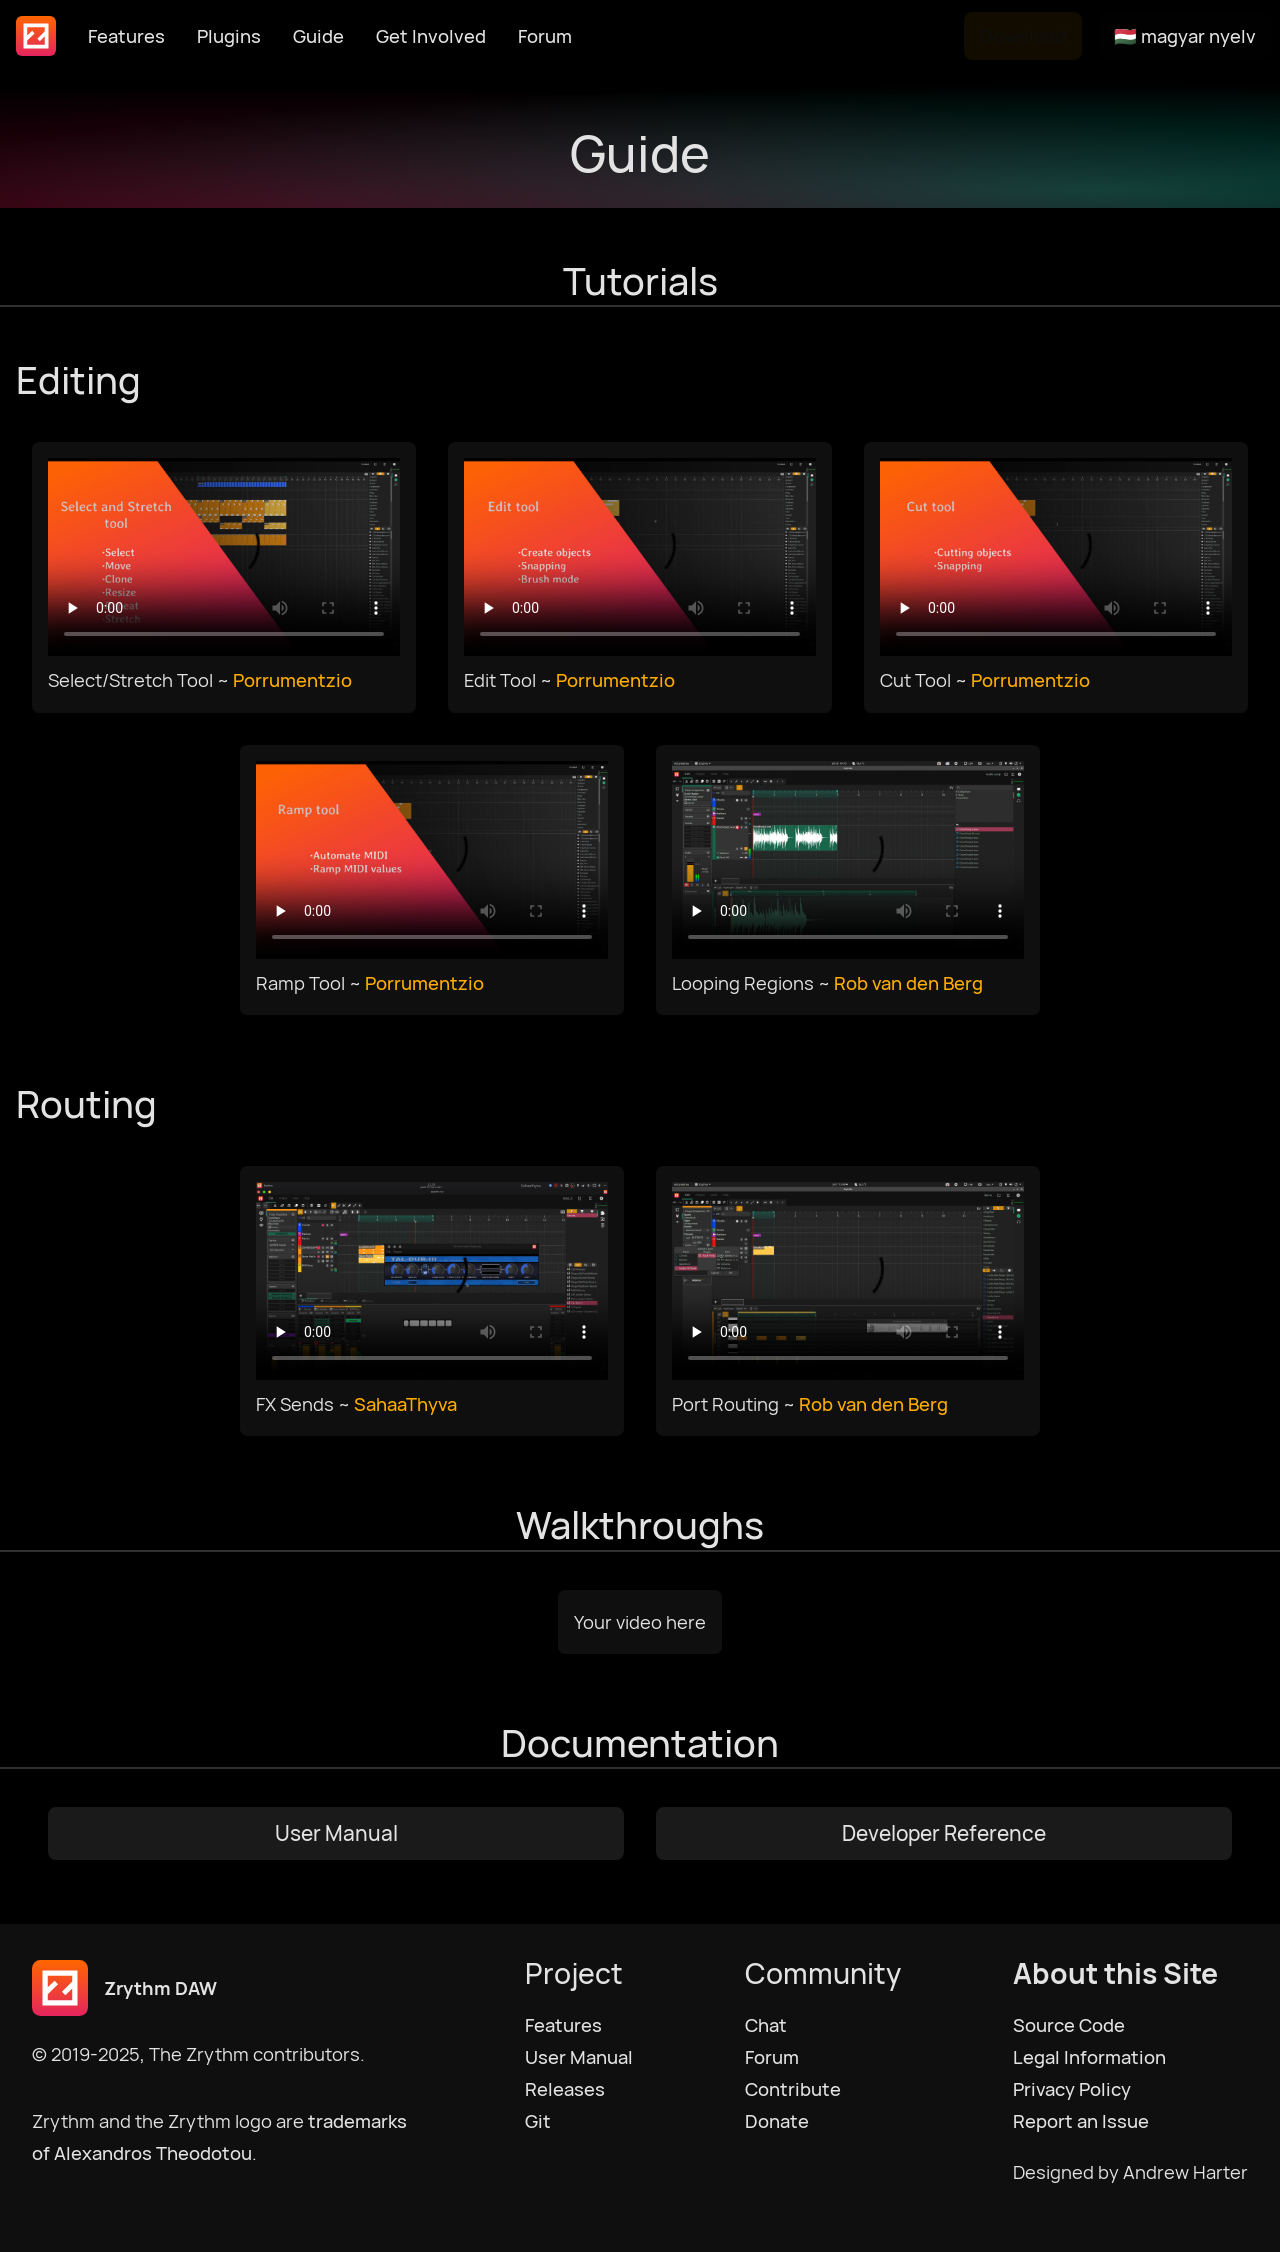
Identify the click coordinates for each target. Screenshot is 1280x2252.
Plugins (229, 36)
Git (538, 2121)
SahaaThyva (405, 1404)
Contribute (793, 2089)
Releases (565, 2089)
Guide (318, 36)
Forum (545, 36)
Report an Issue (1081, 2121)
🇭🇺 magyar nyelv (1185, 36)
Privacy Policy (1072, 2089)
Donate (777, 2121)
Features (126, 36)
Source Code (1069, 2025)
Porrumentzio (292, 680)
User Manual (336, 1833)
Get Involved (431, 36)
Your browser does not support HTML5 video (224, 557)
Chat (766, 2025)
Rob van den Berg (908, 983)
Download (1023, 36)
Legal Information (1089, 2057)
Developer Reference (944, 1833)
